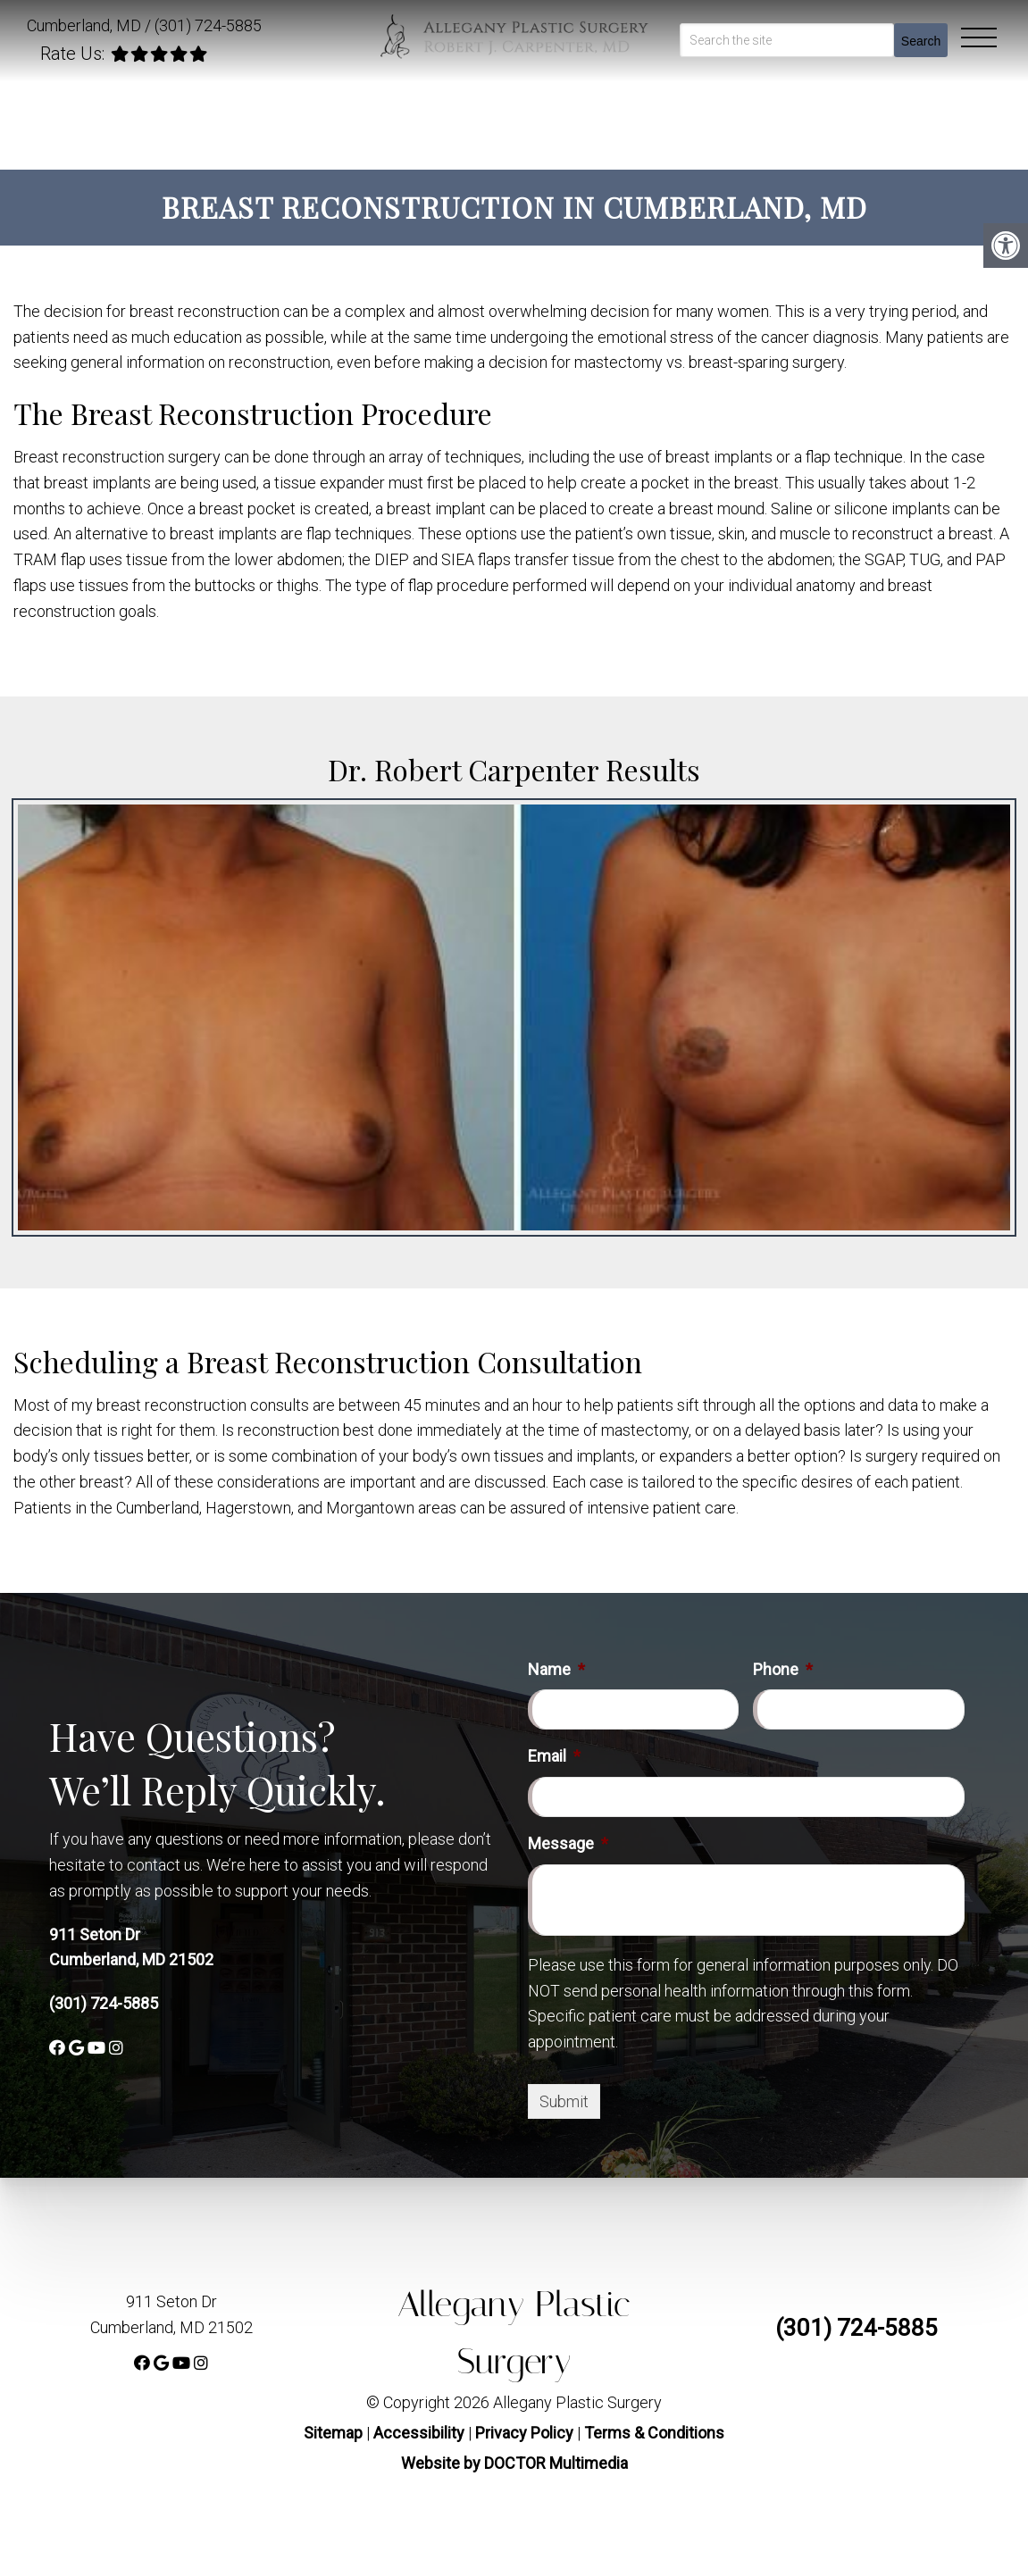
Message (568, 1843)
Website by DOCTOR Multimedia (514, 2463)
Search (920, 41)
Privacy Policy (526, 2432)
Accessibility (418, 2432)
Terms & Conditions (654, 2432)
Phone (783, 1669)
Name (556, 1669)
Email (554, 1756)
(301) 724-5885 (208, 25)
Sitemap (333, 2432)
